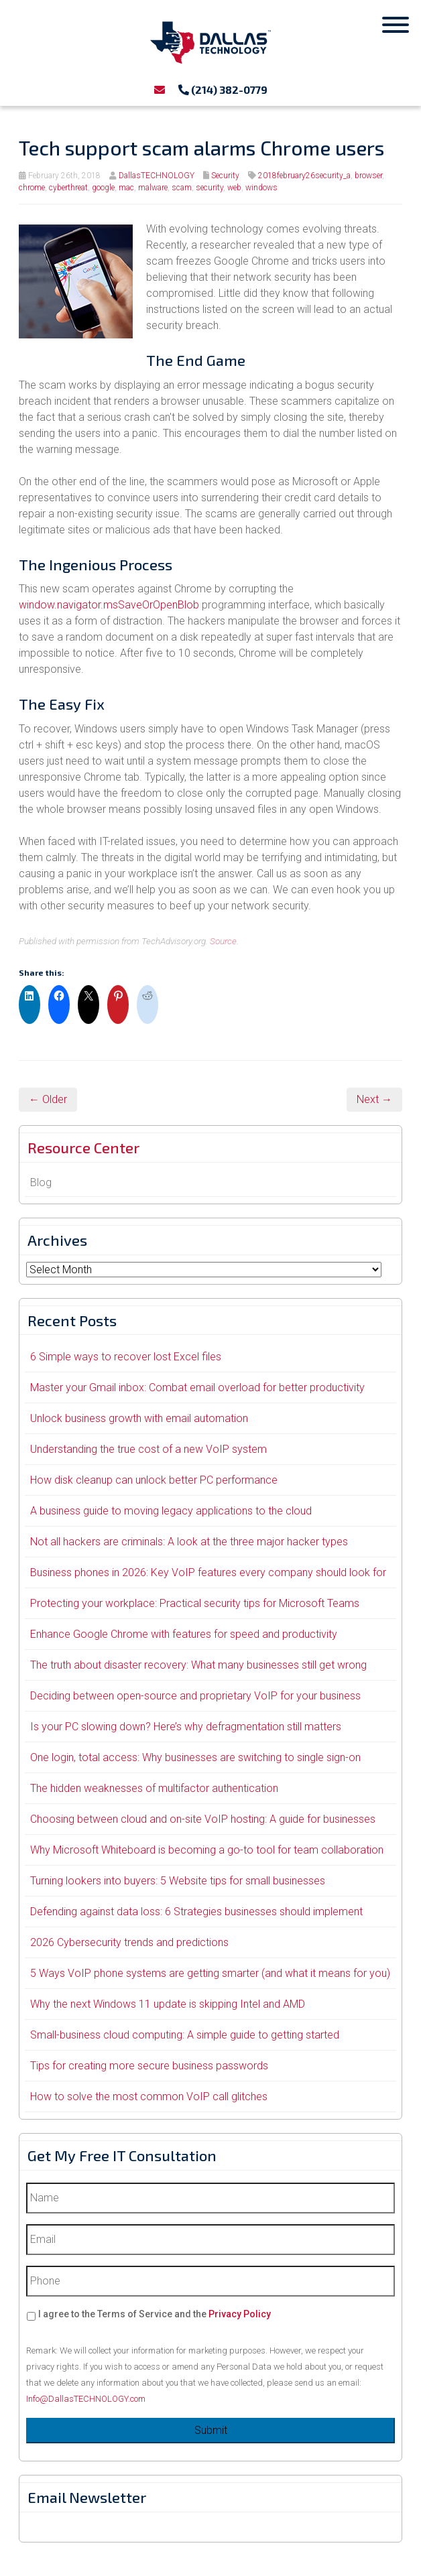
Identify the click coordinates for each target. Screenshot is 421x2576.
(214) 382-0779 (222, 89)
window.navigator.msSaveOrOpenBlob (109, 604)
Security (225, 175)
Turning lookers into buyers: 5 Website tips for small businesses (177, 1880)
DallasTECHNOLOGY (156, 175)
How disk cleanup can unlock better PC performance (154, 1480)
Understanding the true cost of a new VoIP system (148, 1449)
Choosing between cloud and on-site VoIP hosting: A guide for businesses (202, 1819)
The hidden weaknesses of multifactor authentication (154, 1788)
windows (261, 187)
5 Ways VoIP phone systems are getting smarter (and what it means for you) (210, 1973)
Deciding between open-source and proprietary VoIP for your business (195, 1695)
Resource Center (83, 1147)
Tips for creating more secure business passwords (149, 2065)
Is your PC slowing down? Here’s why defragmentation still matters (185, 1726)
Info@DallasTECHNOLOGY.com (85, 2399)
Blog (41, 1182)
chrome (32, 187)
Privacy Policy (239, 2314)
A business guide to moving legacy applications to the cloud (171, 1510)
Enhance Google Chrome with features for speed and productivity (183, 1634)
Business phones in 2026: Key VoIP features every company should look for (208, 1572)
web (234, 187)
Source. (224, 941)
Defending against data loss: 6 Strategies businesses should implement (196, 1911)
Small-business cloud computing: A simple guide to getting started (184, 2034)
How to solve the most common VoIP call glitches (148, 2096)
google (103, 187)
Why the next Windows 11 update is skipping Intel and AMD (167, 2004)
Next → (374, 1099)
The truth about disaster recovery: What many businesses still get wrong (198, 1665)
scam (182, 187)
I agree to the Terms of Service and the (154, 2314)
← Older (48, 1099)
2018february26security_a (304, 175)
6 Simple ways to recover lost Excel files (125, 1356)
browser (368, 175)
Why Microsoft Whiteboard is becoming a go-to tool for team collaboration (206, 1850)
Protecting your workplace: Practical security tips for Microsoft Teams (194, 1603)
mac (126, 187)
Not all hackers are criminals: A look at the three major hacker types (189, 1541)
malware (153, 187)
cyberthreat (68, 187)
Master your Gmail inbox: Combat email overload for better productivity (197, 1387)
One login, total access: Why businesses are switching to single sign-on (195, 1757)
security (209, 187)
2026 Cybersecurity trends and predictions (129, 1942)
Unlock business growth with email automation (139, 1418)
